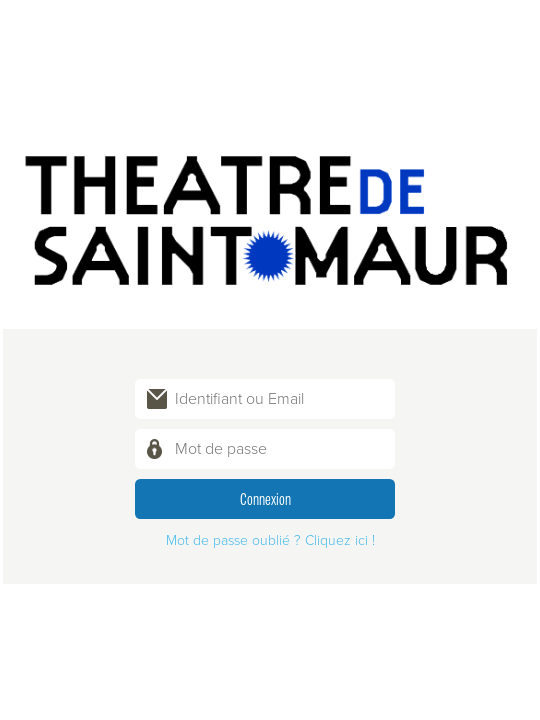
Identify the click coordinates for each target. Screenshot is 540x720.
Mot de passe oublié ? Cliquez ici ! (270, 540)
